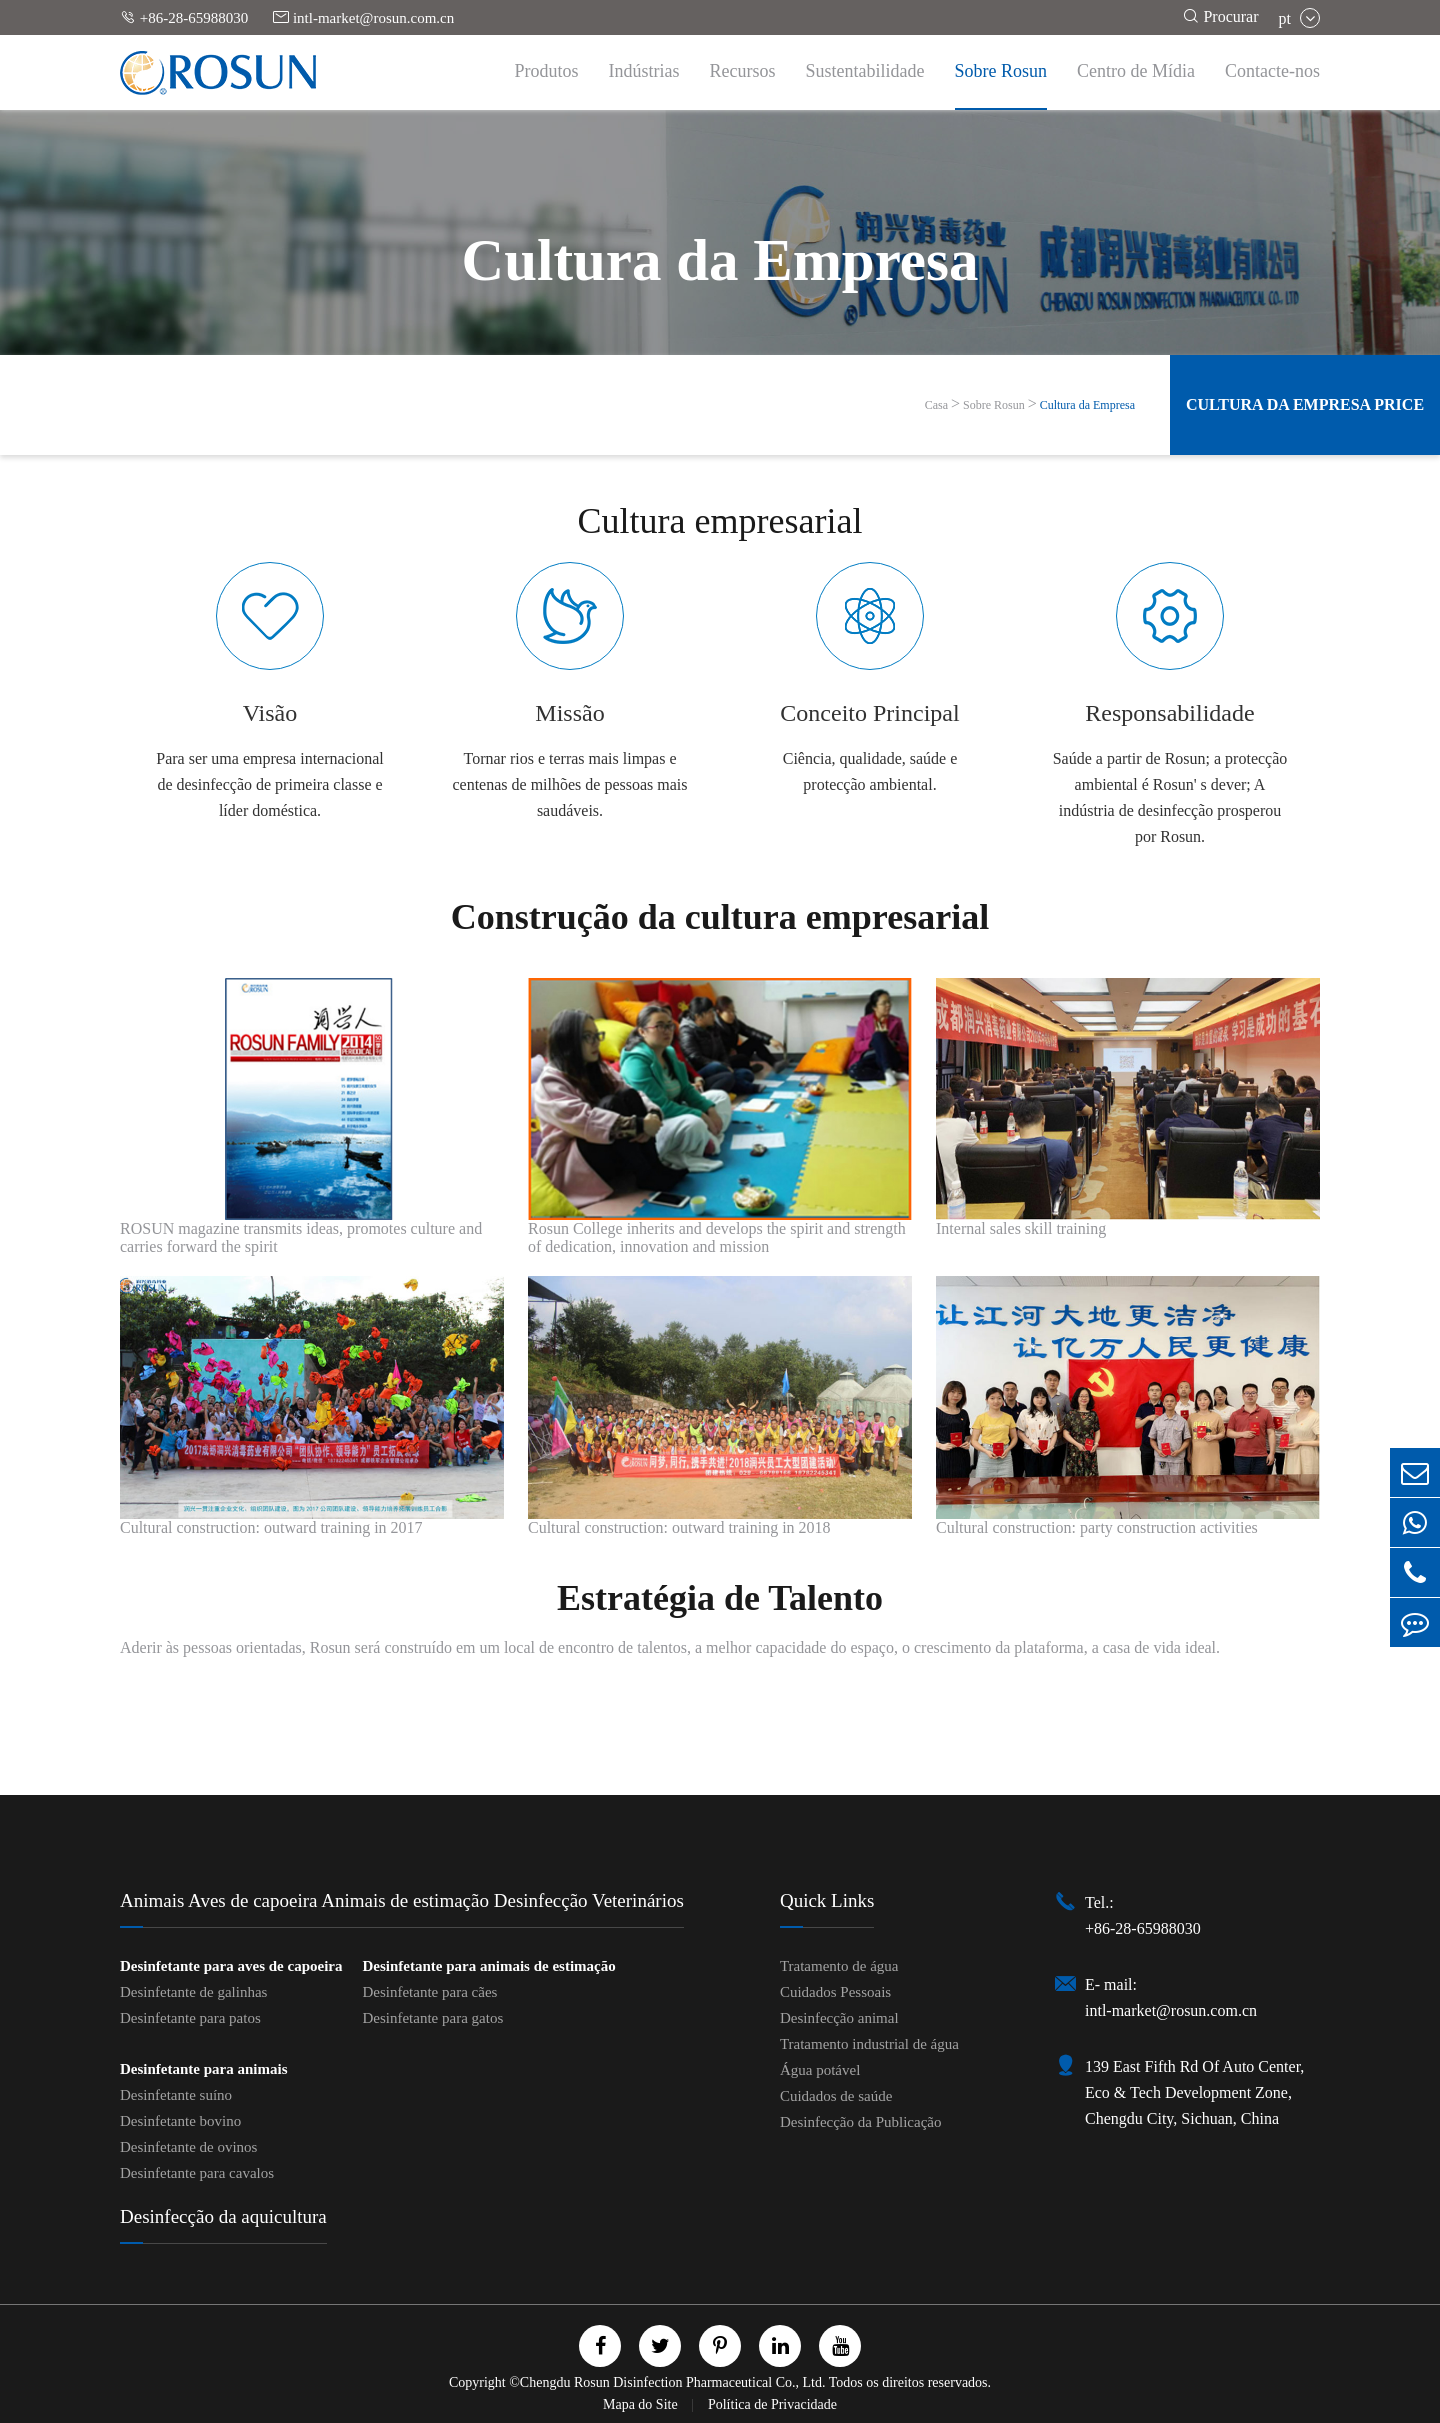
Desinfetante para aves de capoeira (231, 1966)
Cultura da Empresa (1087, 405)
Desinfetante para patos (190, 2018)
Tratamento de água (839, 1966)
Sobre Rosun (1001, 71)
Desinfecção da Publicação (861, 2122)
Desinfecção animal (839, 2018)
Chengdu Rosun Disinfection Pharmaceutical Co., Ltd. (673, 2382)
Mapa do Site (642, 2404)
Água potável (820, 2070)
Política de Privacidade (772, 2404)
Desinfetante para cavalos (197, 2173)
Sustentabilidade (865, 71)
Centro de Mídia (1136, 71)
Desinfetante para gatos (432, 2018)
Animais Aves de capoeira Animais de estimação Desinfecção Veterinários (402, 1900)
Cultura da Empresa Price (1305, 404)
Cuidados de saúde (836, 2096)
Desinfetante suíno (176, 2095)
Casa (936, 405)
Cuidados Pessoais (835, 1992)
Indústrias (644, 71)
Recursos (743, 71)
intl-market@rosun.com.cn (363, 17)
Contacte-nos (1272, 71)
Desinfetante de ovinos (188, 2147)
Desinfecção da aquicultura (223, 2216)
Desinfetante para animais (204, 2069)
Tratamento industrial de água (869, 2044)
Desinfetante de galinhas (193, 1992)
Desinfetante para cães (429, 1992)
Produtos (547, 71)
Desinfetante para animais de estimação (488, 1966)
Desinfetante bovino (180, 2121)
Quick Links (827, 1900)
